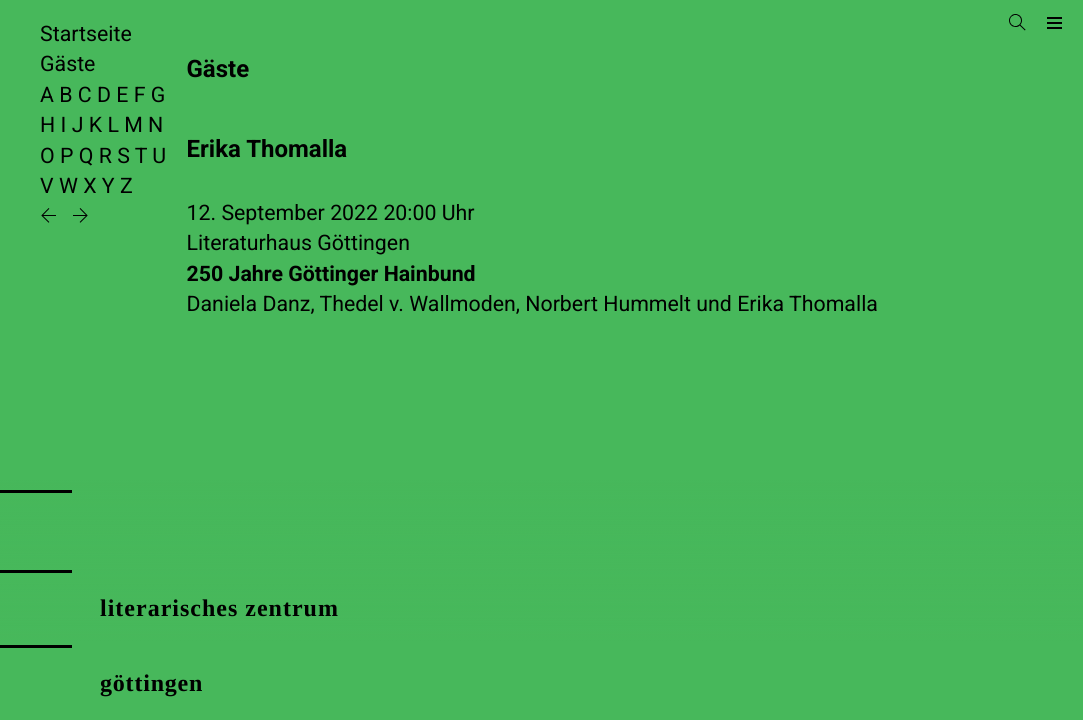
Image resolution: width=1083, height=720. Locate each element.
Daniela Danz (249, 304)
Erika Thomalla (807, 304)
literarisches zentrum (219, 609)
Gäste (67, 64)
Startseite (86, 34)
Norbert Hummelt (608, 304)
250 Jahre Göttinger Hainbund (331, 274)
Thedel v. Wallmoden (418, 304)
